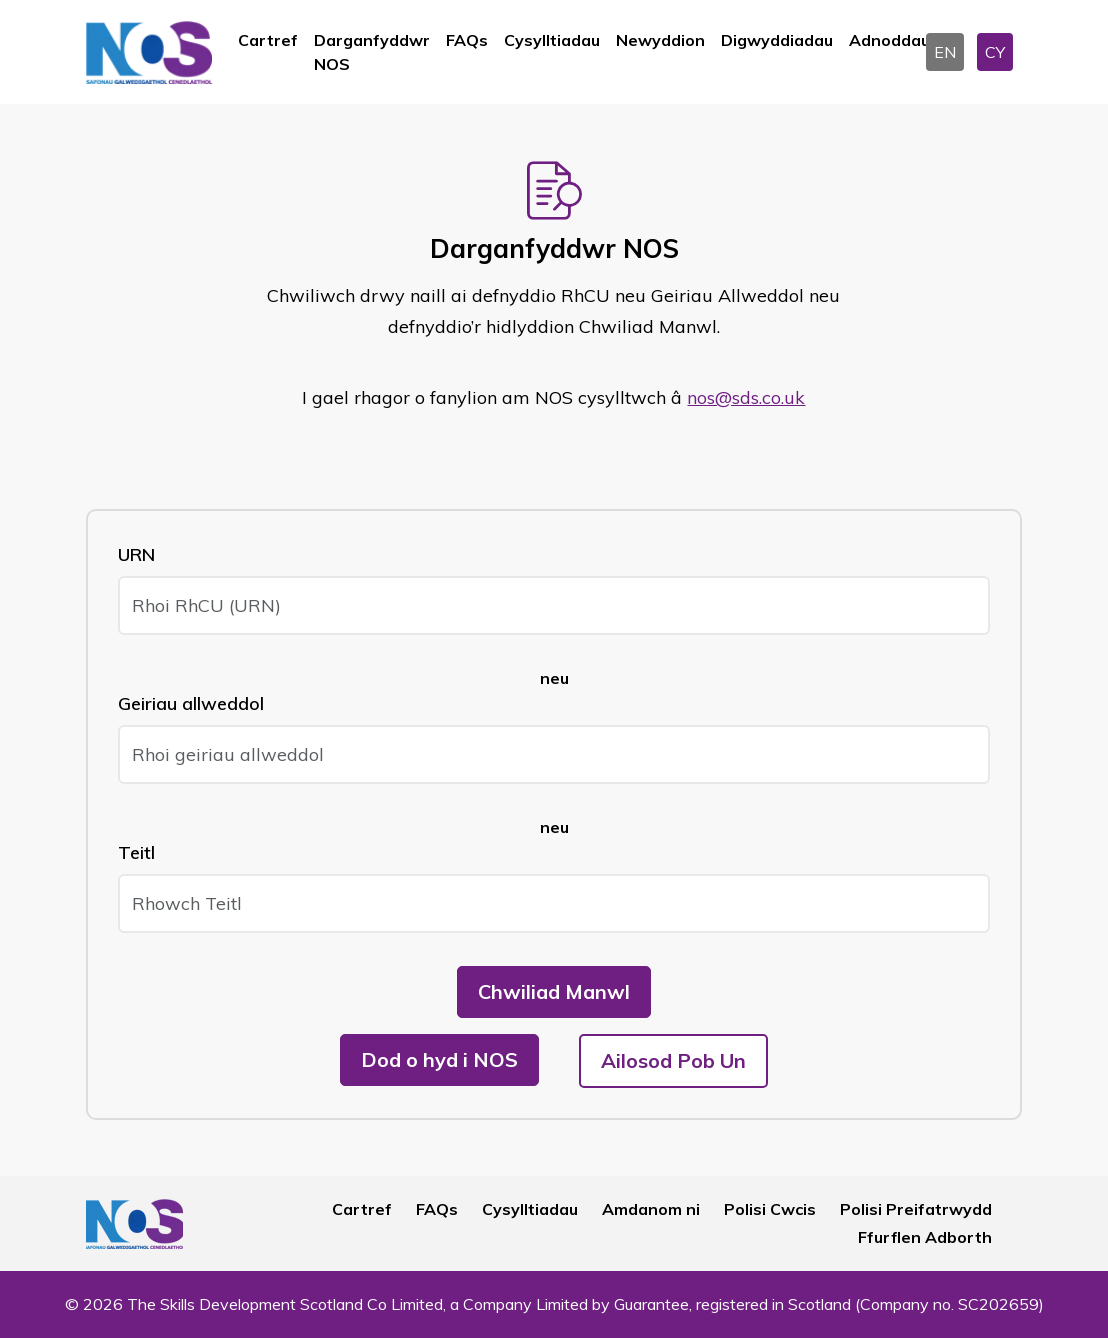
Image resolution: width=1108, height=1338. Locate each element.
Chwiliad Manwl (554, 991)
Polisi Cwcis (770, 1209)
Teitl (136, 852)
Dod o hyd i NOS (439, 1059)
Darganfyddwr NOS (372, 52)
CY (995, 52)
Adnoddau (889, 40)
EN (945, 52)
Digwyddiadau (777, 40)
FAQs (467, 40)
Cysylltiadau (552, 40)
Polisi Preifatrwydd (916, 1209)
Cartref (268, 40)
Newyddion (660, 40)
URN (136, 554)
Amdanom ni (651, 1209)
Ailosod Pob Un (673, 1060)
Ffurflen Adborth (925, 1237)
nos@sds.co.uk (746, 397)
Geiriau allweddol (191, 703)
